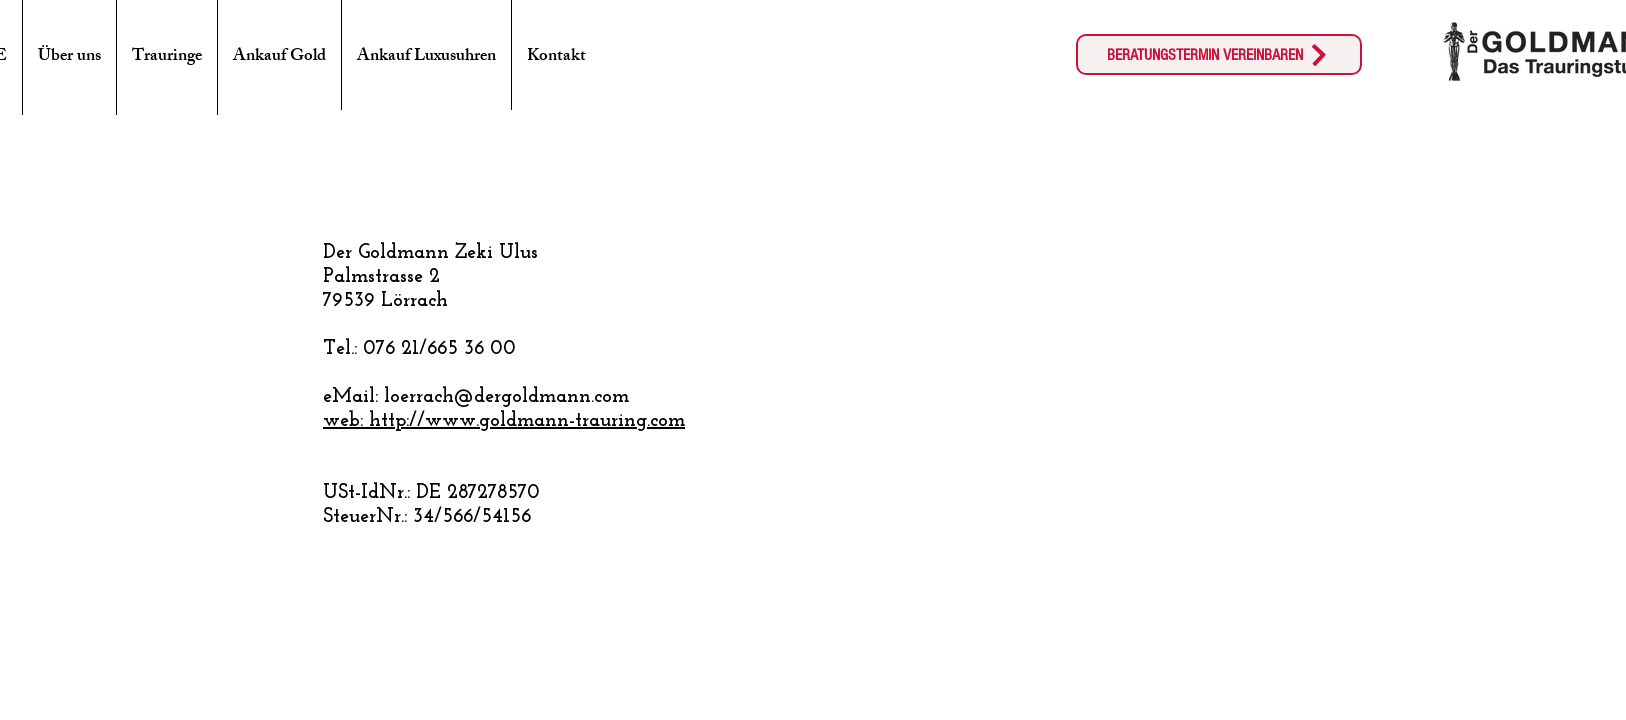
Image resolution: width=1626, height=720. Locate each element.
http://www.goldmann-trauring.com (527, 421)
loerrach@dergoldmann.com (506, 397)
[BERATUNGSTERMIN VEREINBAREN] (1219, 54)
